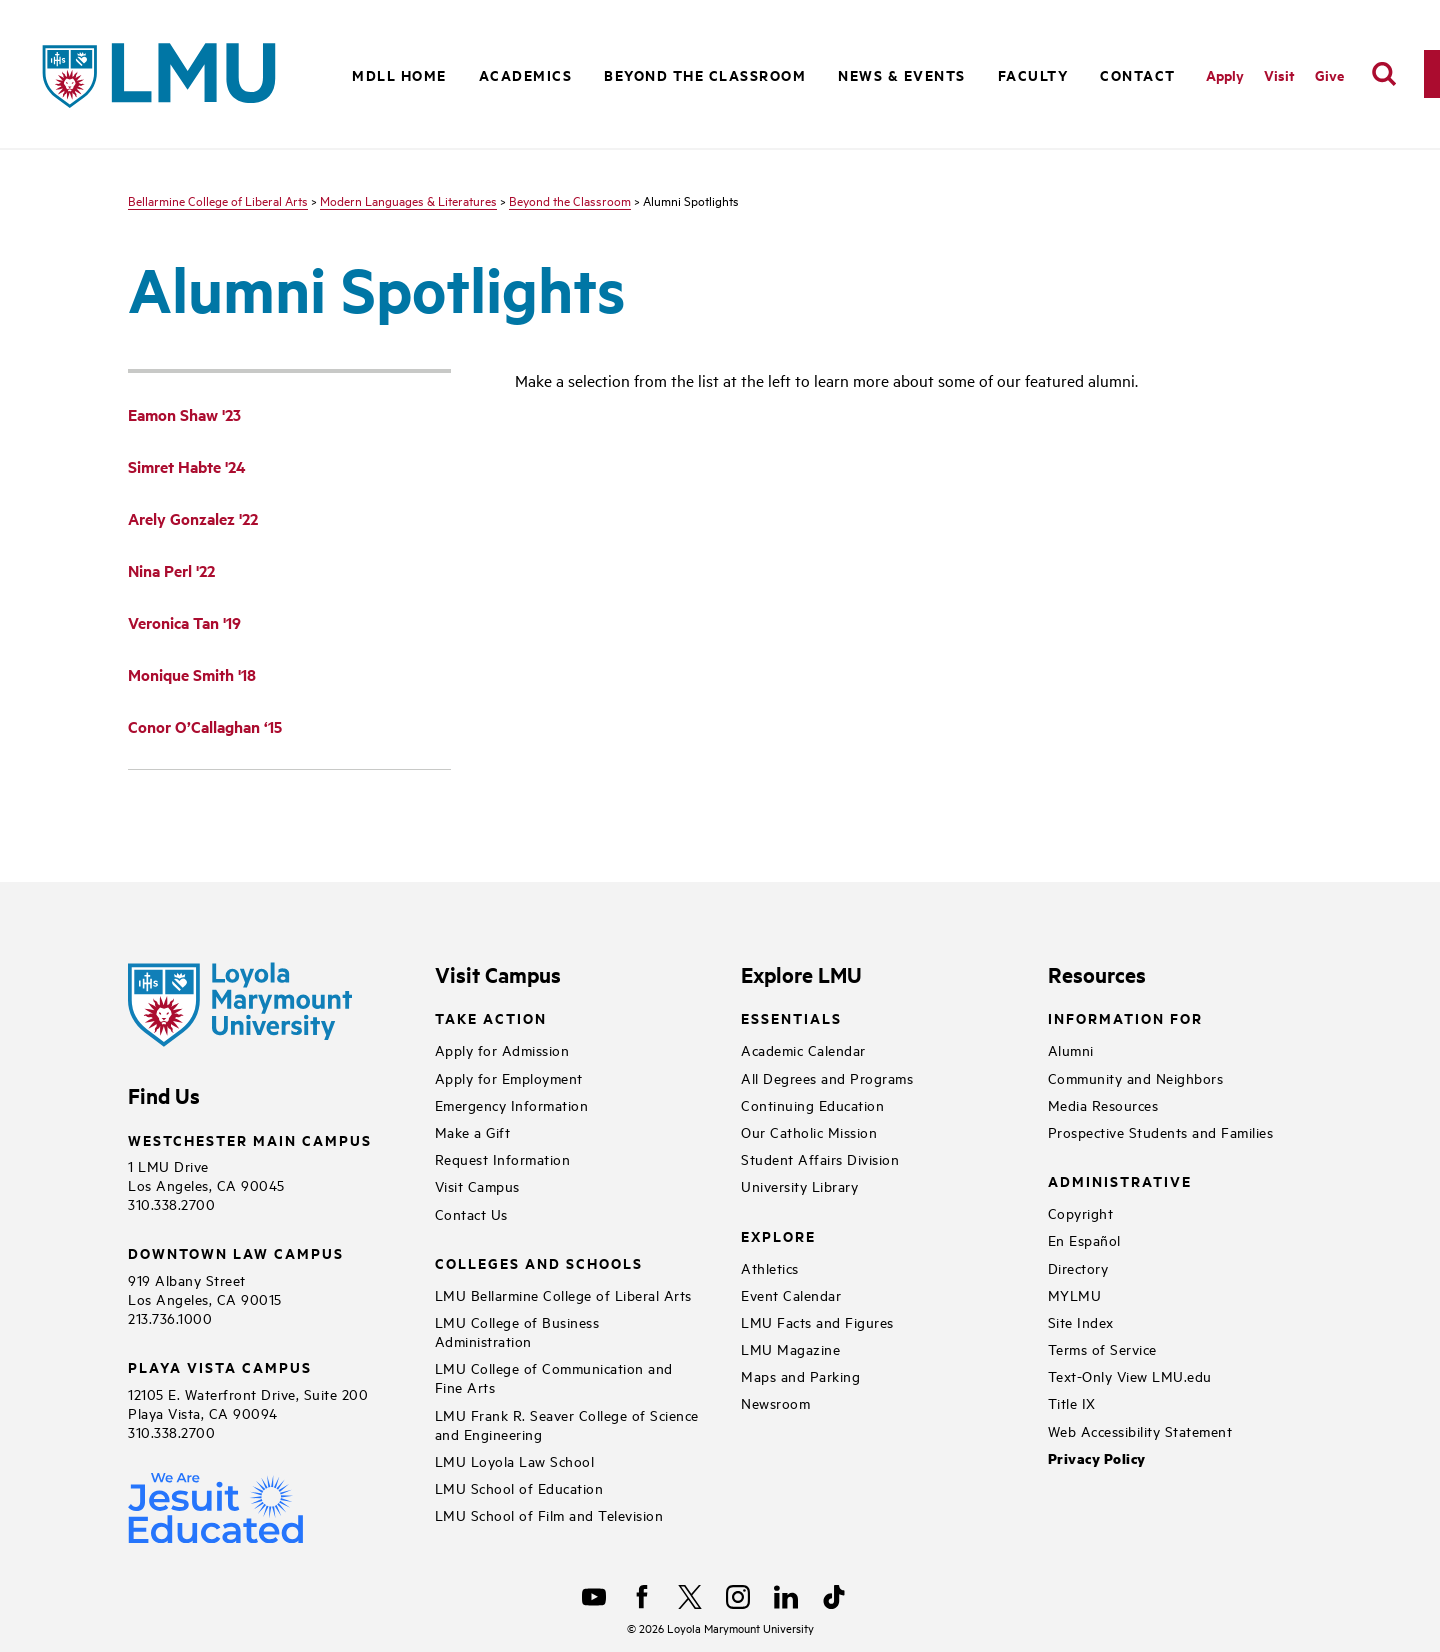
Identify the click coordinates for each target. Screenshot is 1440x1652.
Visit (1279, 74)
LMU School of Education (519, 1487)
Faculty (1033, 74)
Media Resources (1103, 1104)
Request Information (503, 1158)
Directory (1078, 1267)
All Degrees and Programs (827, 1077)
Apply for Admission (502, 1049)
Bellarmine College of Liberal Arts (218, 200)
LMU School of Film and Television (549, 1514)
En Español (1084, 1239)
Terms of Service (1102, 1348)
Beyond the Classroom (570, 200)
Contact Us (471, 1213)
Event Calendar (791, 1294)
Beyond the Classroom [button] (705, 74)
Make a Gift (473, 1131)
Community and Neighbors (1136, 1077)
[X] (690, 1597)
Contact (1138, 74)
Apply (1225, 74)
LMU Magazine (790, 1348)
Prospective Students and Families (1161, 1131)
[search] (1384, 74)
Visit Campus (477, 1185)
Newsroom (775, 1402)
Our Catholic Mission (809, 1131)
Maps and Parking (800, 1375)
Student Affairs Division (820, 1158)
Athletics (770, 1267)
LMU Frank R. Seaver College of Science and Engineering (567, 1424)
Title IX (1072, 1402)
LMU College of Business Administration (517, 1331)
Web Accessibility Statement (1140, 1430)
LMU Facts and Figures (817, 1321)
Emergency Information (512, 1104)
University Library (799, 1185)
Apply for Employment (509, 1077)
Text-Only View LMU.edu (1130, 1375)
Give (1329, 74)
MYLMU (1075, 1294)
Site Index (1081, 1321)
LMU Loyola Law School (515, 1460)
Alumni (1071, 1049)
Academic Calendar (803, 1049)
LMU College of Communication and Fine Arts (554, 1377)
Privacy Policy (1097, 1458)
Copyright (1081, 1212)
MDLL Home (399, 74)
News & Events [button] (902, 74)
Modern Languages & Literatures (408, 200)
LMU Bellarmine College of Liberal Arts (563, 1294)
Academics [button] (526, 74)
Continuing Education (812, 1104)
